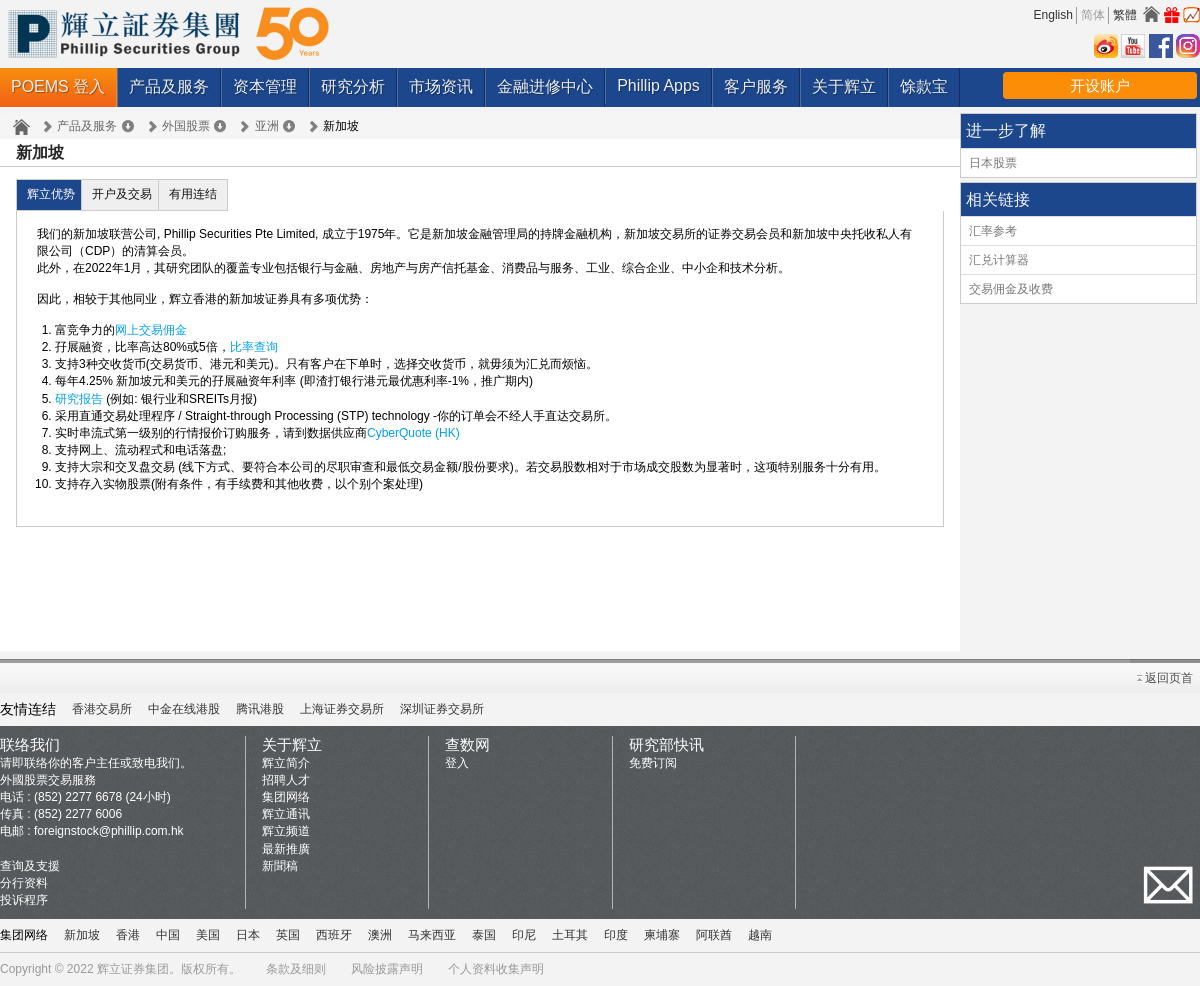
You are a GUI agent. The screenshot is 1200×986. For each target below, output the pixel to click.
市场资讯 (441, 86)
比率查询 (254, 347)
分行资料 (24, 883)
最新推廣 (286, 849)
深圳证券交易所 (442, 709)
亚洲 (267, 126)
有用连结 (193, 194)
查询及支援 (30, 866)
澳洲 (380, 935)
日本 (248, 935)
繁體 (1125, 15)
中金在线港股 (184, 709)
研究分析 (353, 86)
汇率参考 (993, 231)
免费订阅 (653, 763)
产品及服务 (169, 86)
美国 (208, 935)
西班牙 (334, 935)
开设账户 (1100, 85)
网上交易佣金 (151, 330)
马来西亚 (432, 935)
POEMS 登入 (58, 86)
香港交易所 (102, 709)
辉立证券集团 (133, 969)
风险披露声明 (387, 969)
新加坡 (82, 935)
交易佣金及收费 (1011, 289)
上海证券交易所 (342, 709)
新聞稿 (280, 866)
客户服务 (756, 86)
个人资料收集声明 (496, 969)
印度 (616, 935)
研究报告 (79, 399)
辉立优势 (51, 194)
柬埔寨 (662, 935)
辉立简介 (286, 763)
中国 (168, 935)
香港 (128, 935)
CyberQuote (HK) (413, 433)
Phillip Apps (658, 85)
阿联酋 (714, 935)
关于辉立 (844, 86)
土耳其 (570, 935)
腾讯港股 (260, 709)
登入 (457, 763)
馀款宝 (924, 86)
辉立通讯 (286, 814)
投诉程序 (24, 900)
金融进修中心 (545, 86)
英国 (288, 935)
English (1053, 15)
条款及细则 (296, 969)
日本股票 (993, 163)
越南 (760, 935)
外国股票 (186, 126)
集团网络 (286, 797)
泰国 (484, 935)
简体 (1093, 15)
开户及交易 (122, 194)
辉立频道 (286, 831)
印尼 (524, 935)
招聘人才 (286, 780)
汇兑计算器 (999, 260)
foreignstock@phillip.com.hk (109, 831)
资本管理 (265, 86)
